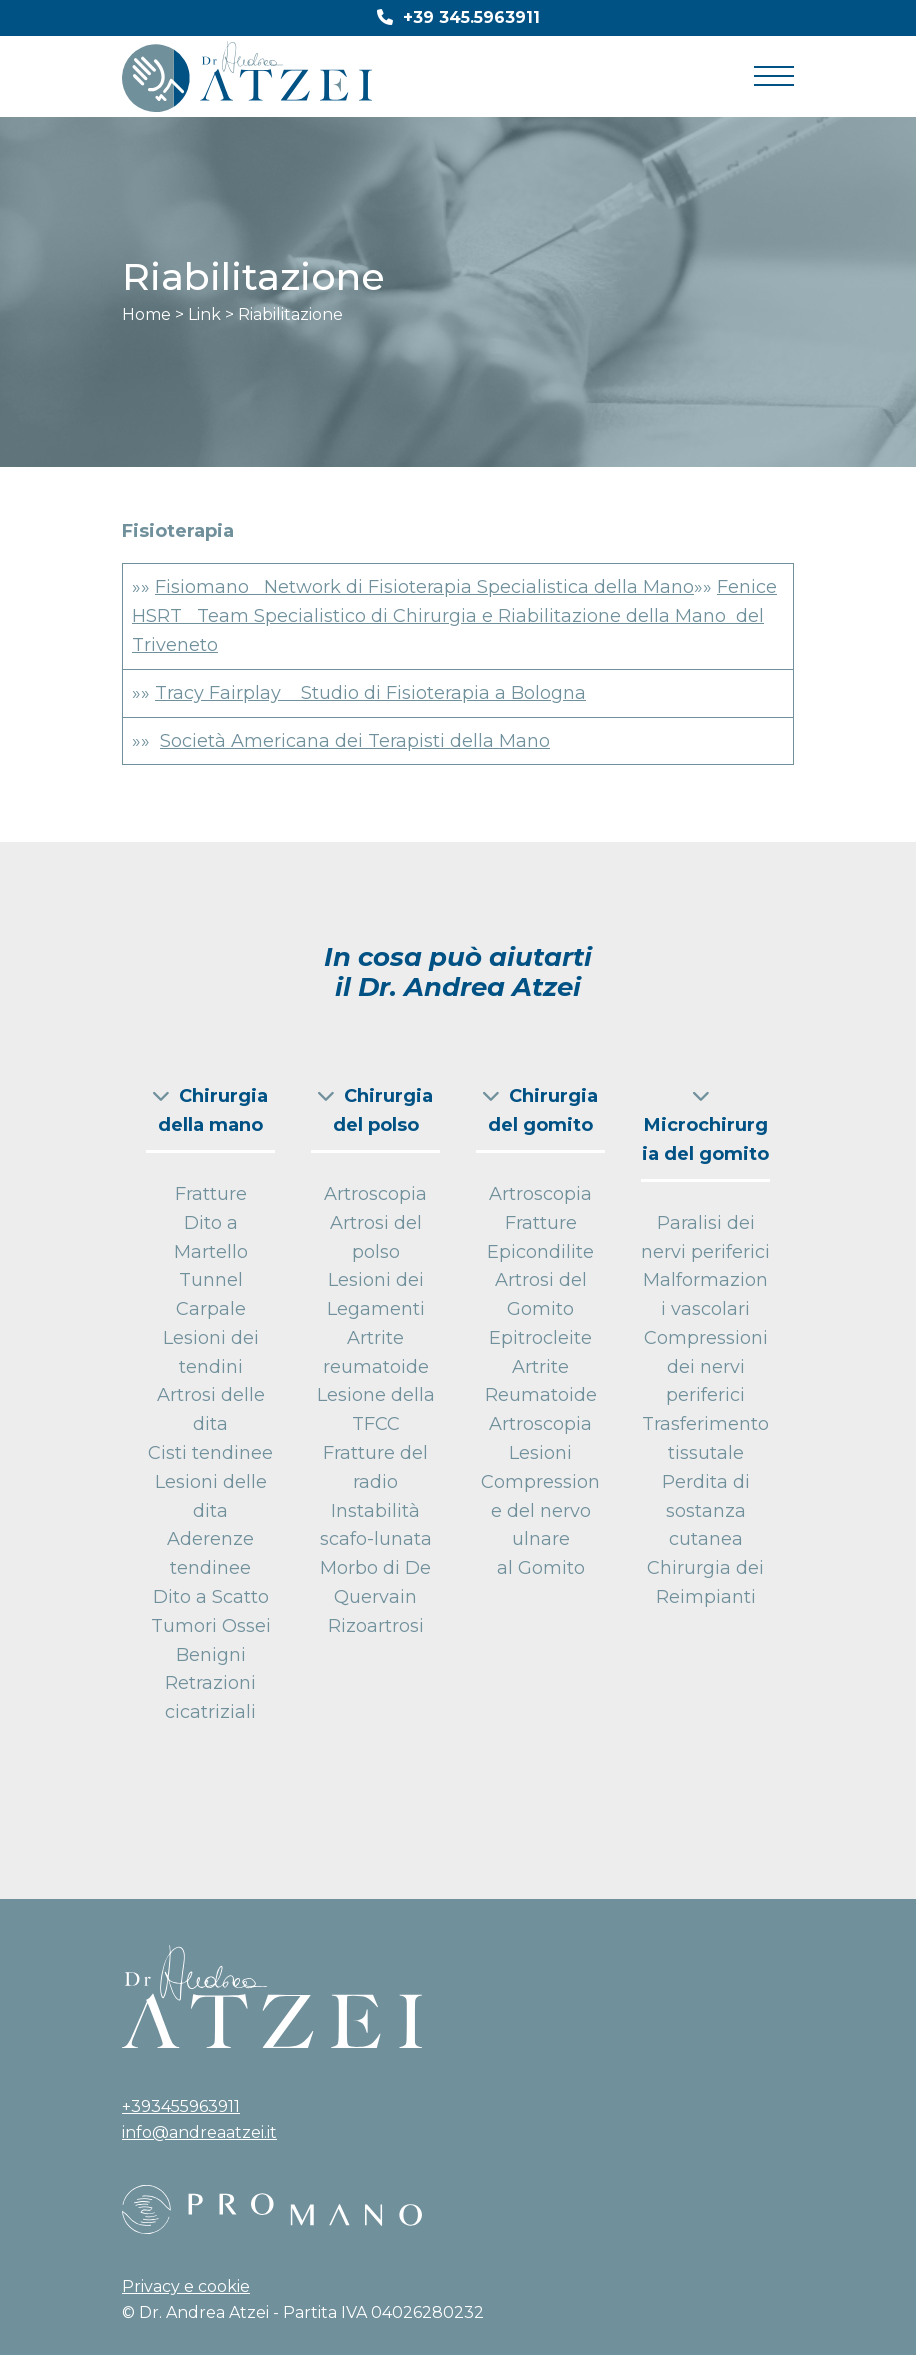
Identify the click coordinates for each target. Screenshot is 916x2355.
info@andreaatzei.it (199, 2132)
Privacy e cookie (186, 2286)
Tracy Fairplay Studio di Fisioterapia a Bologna (370, 693)
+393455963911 (181, 2106)
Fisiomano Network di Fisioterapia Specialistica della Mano (424, 587)
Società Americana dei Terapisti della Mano (355, 741)
